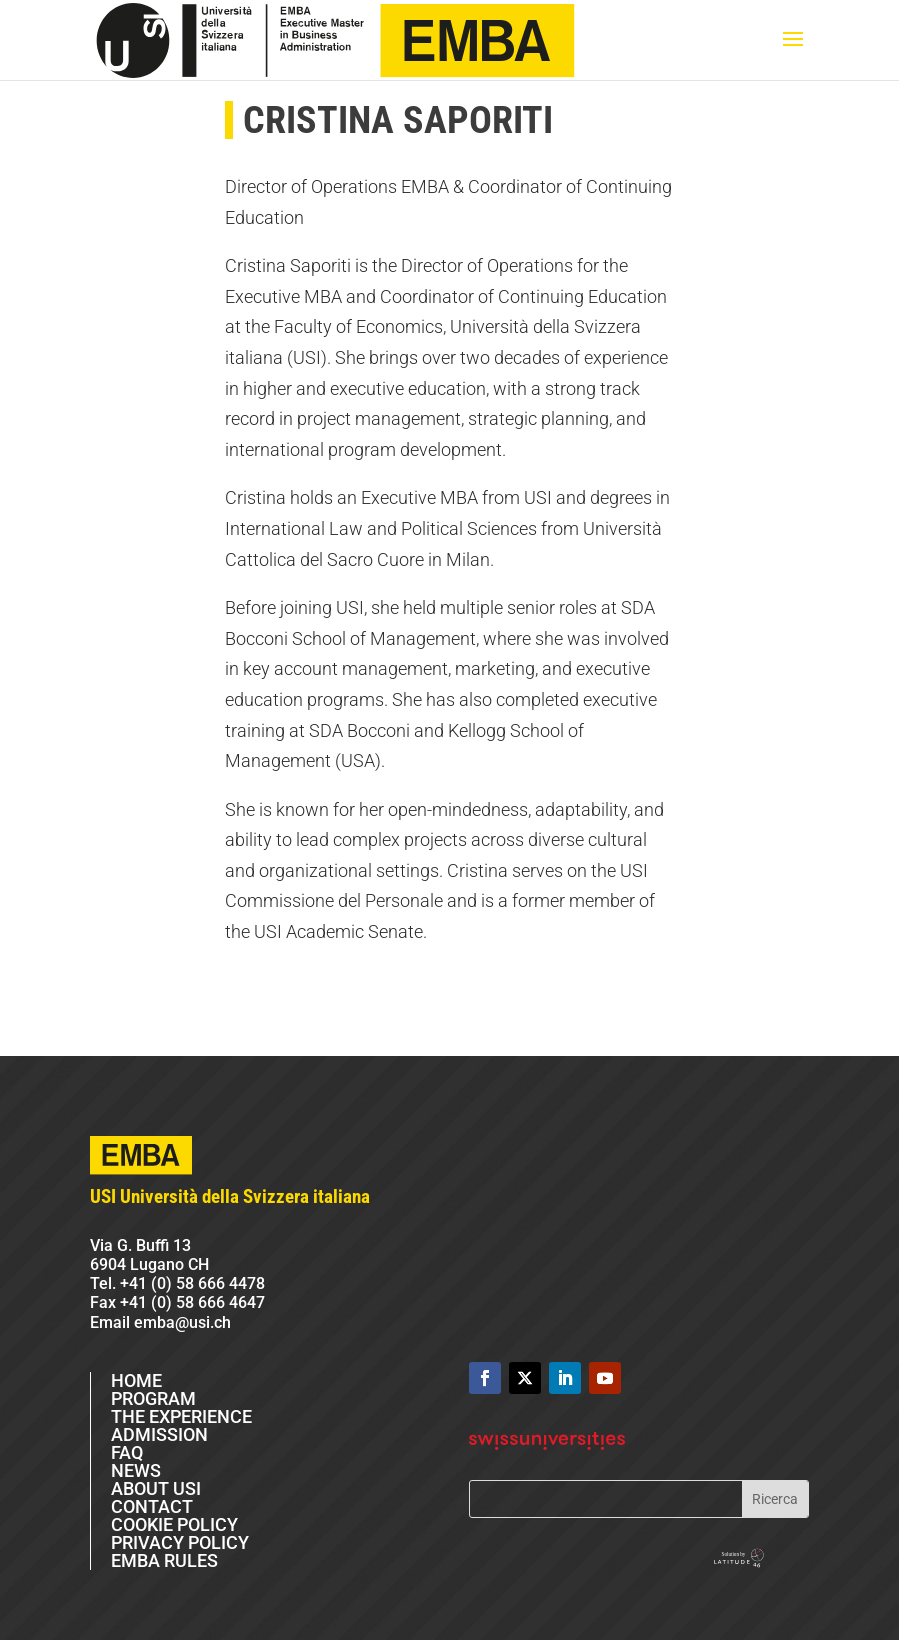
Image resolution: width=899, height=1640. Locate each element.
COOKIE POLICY (174, 1524)
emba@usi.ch (182, 1322)
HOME (136, 1380)
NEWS (136, 1470)
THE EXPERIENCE (181, 1416)
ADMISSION (159, 1434)
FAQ (127, 1452)
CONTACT (152, 1506)
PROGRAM (153, 1398)
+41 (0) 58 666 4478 (192, 1283)
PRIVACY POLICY (180, 1542)
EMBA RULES (164, 1560)
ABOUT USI (156, 1488)
